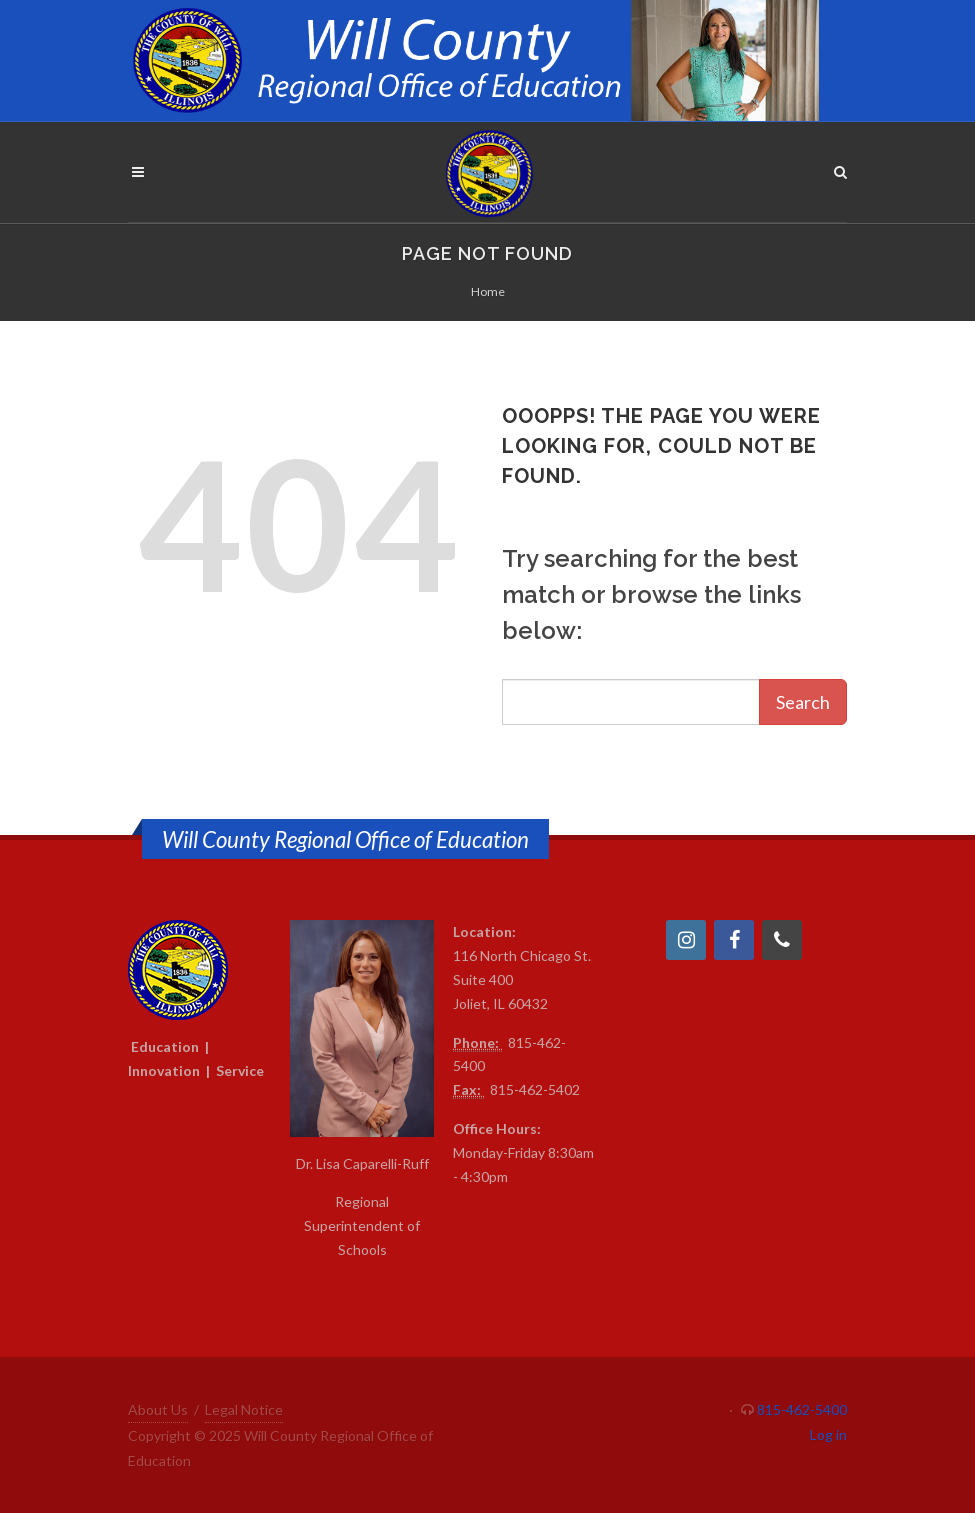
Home (488, 291)
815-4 (526, 1042)
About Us (158, 1409)
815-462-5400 (802, 1409)
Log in (828, 1434)
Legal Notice (244, 1409)
